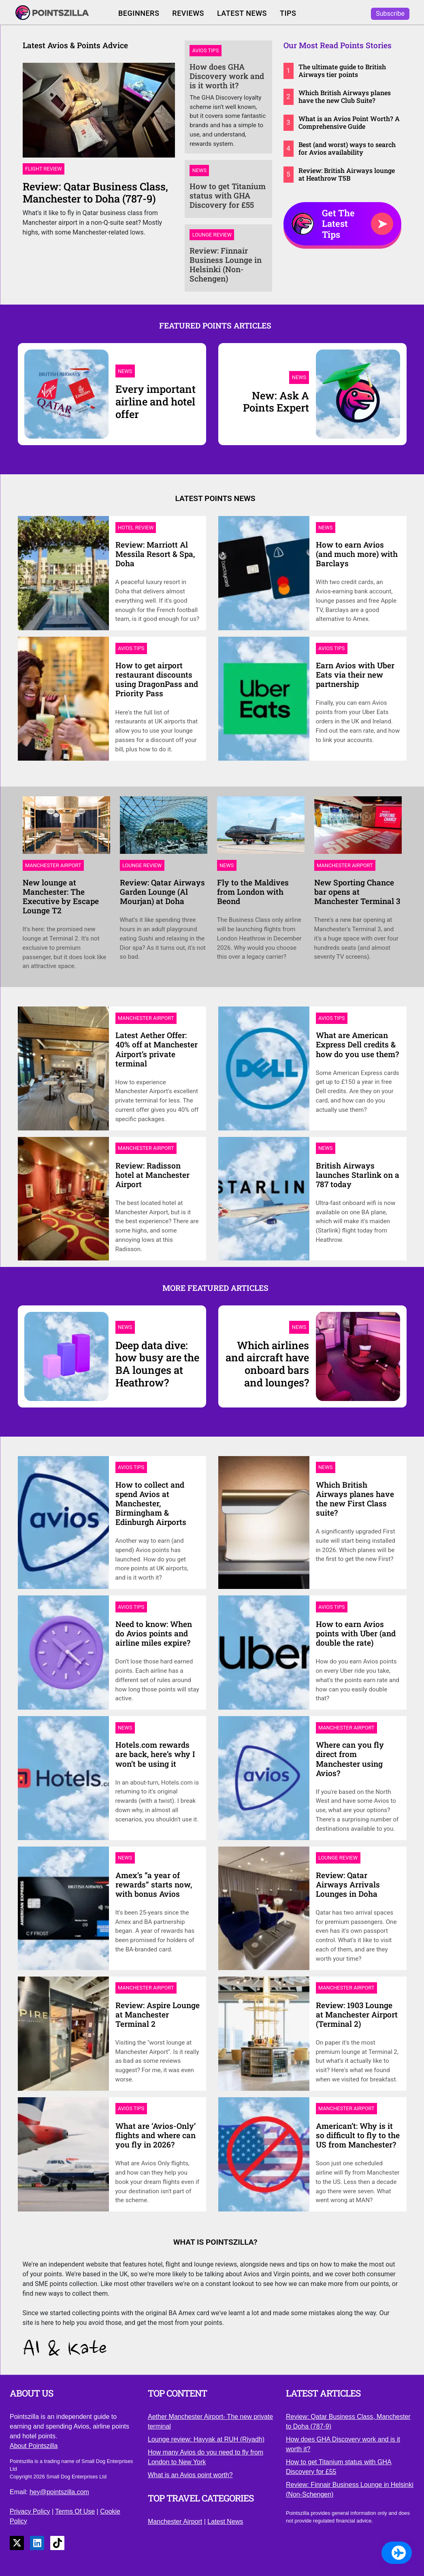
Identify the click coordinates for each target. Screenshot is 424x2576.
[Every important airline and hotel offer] (66, 393)
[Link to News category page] (325, 527)
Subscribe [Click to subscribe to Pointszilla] (390, 13)
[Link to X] (17, 2543)
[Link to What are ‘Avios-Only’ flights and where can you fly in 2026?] (66, 2154)
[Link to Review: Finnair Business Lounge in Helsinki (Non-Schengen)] (228, 264)
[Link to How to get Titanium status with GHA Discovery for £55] (228, 195)
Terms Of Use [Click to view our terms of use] (75, 2511)
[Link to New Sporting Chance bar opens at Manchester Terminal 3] (358, 828)
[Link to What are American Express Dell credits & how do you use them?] (266, 1068)
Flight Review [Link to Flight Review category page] (43, 169)
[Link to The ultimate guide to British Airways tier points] (342, 70)
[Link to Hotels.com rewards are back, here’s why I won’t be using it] (66, 1777)
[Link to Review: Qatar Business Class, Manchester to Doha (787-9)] (99, 113)
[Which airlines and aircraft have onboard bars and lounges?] (267, 1363)
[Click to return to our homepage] (60, 13)
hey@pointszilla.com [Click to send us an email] (59, 2492)
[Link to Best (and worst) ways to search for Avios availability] (342, 148)
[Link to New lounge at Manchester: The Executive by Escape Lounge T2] (66, 828)
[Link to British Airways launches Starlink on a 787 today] (266, 1198)
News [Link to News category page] (199, 170)
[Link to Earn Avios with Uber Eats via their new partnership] (266, 698)
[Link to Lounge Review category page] (142, 865)
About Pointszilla (34, 2445)
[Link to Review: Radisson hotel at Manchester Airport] (66, 1198)
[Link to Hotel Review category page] (135, 527)
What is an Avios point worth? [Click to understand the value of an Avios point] (190, 2475)
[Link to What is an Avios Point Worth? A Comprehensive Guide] (342, 122)
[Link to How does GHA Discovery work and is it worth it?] (228, 76)
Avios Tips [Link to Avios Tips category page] (205, 51)
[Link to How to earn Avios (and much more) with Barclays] (266, 572)
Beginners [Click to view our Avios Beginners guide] (138, 13)
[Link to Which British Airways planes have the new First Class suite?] (266, 1522)
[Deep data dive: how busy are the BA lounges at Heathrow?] (66, 1356)
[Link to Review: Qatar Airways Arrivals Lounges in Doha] (266, 1907)
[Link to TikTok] (57, 2543)
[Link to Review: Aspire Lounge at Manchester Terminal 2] (66, 2033)
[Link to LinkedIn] (37, 2543)
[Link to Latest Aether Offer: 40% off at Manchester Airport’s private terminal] (66, 1068)
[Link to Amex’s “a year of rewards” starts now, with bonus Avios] (66, 1907)
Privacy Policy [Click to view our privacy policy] (30, 2511)
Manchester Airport (175, 2521)
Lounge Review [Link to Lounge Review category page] (212, 235)
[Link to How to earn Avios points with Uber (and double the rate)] (266, 1652)
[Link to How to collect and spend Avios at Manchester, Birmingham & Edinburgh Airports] (66, 1522)
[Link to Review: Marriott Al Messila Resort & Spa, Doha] (66, 572)
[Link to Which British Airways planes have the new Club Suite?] (342, 96)
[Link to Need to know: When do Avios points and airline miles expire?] (66, 1652)
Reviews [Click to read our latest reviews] (188, 13)
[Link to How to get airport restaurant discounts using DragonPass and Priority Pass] (66, 698)
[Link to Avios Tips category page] (131, 648)
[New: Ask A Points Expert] (267, 400)
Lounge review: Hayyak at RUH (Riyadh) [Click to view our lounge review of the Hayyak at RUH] (206, 2439)
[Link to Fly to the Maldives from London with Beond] (261, 828)
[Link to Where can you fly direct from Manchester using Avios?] (266, 1777)
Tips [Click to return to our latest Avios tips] (288, 13)
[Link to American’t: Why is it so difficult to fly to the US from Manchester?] (266, 2154)
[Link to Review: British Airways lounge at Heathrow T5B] (342, 174)
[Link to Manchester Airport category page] (53, 865)
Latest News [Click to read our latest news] (242, 13)
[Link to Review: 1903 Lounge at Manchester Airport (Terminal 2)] (266, 2033)
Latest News (225, 2521)
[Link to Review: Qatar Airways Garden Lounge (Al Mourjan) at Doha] (163, 828)
